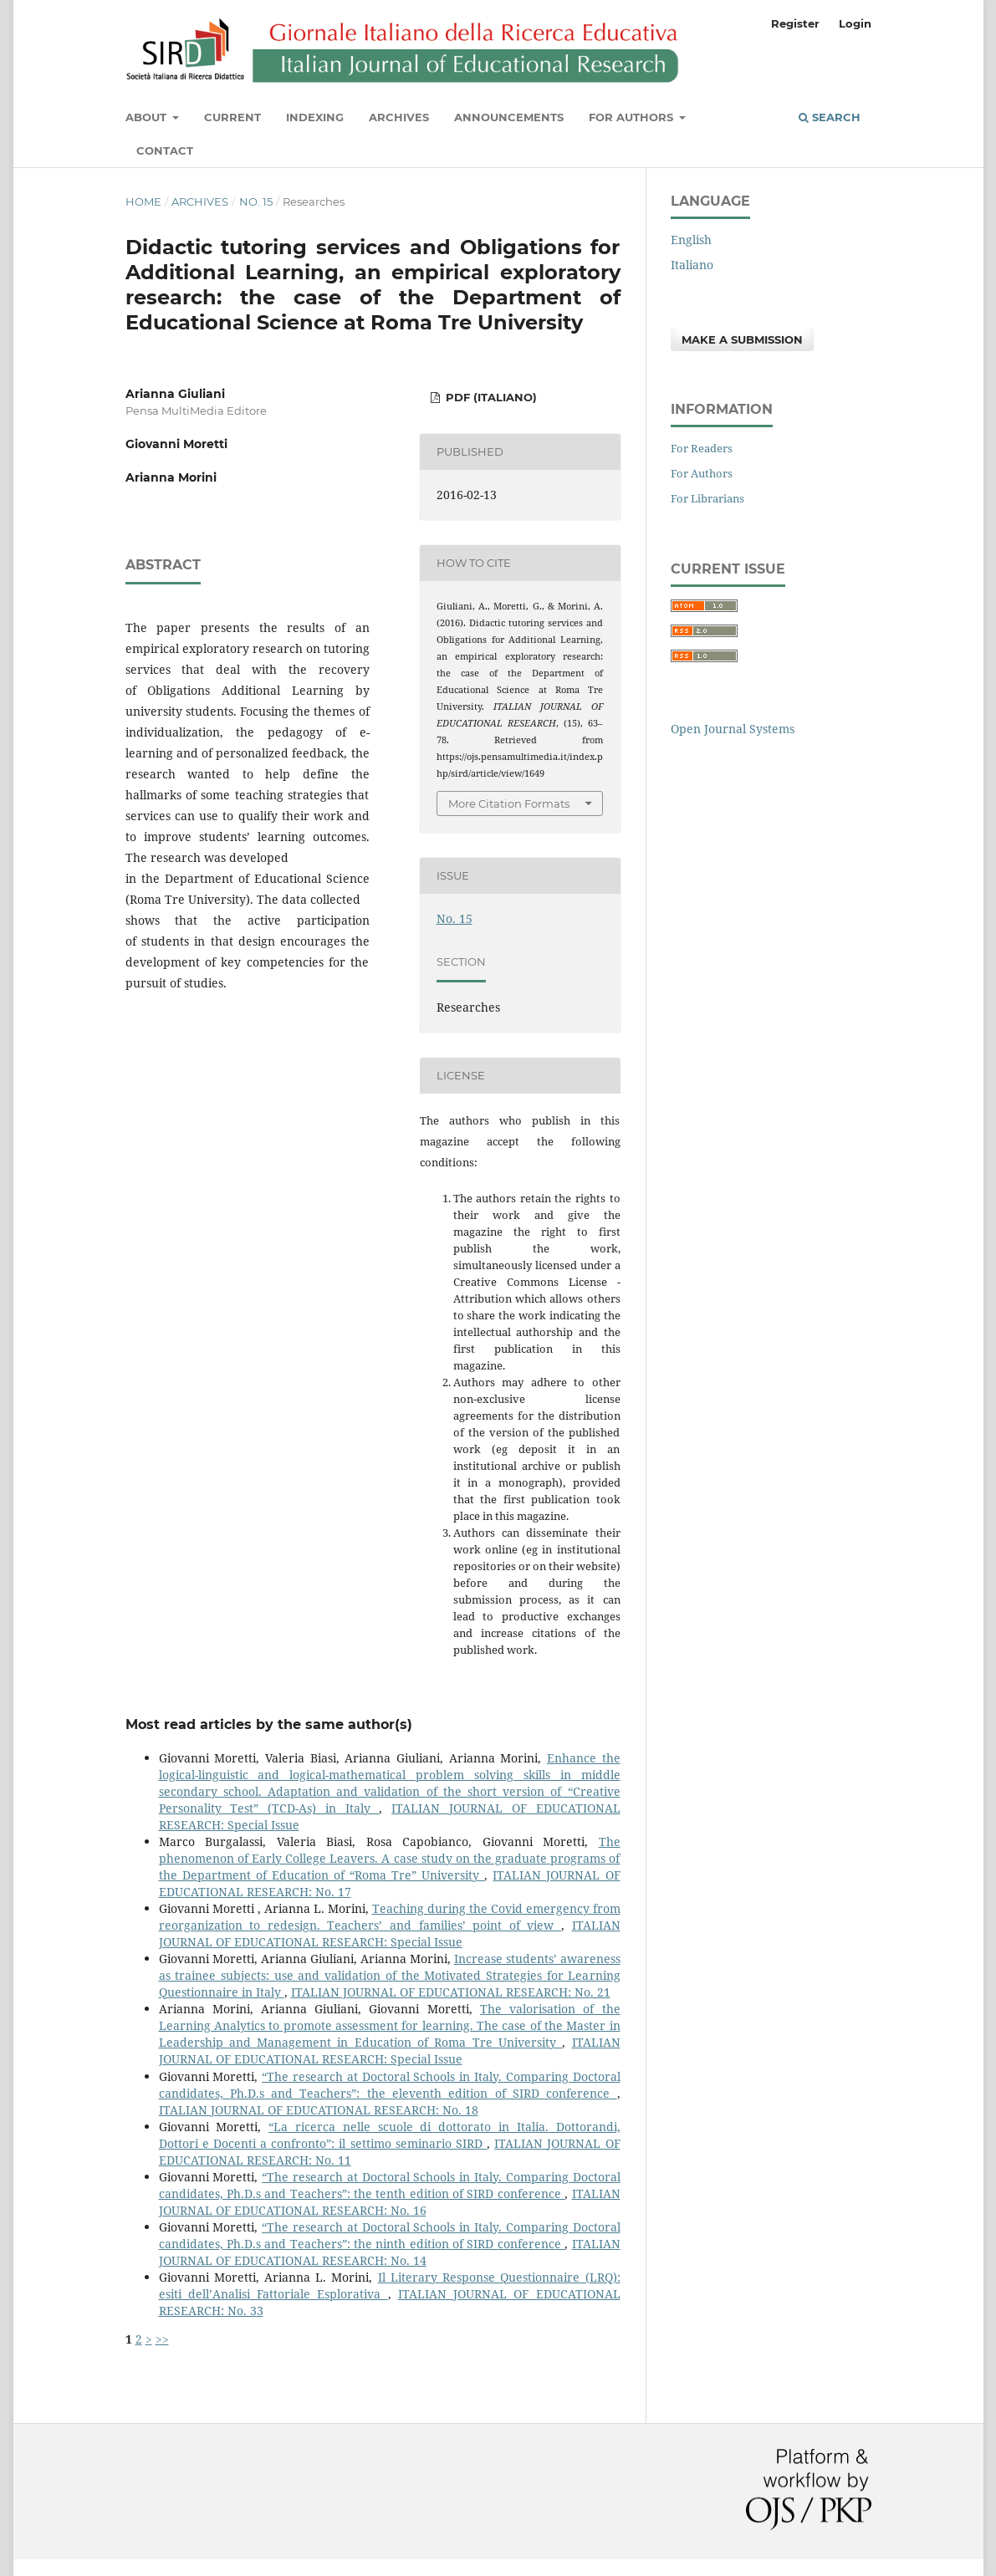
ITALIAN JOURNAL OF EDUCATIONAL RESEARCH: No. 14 (390, 2252)
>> (162, 2339)
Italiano (692, 265)
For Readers (702, 448)
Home (143, 201)
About (147, 117)
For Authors (633, 117)
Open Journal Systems (732, 729)
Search (830, 117)
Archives (399, 117)
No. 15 (256, 201)
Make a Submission (742, 339)
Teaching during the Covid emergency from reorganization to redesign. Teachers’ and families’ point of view (390, 1916)
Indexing (315, 117)
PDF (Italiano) (489, 397)
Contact (164, 150)
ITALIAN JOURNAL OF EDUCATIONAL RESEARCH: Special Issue (390, 1933)
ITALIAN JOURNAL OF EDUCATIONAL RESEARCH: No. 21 (450, 1992)
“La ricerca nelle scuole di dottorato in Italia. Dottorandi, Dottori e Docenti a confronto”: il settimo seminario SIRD (390, 2135)
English (691, 239)
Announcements (509, 117)
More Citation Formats (509, 803)
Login (855, 23)
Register (795, 23)
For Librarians (707, 498)
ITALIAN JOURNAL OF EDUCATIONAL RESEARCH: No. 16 (390, 2202)
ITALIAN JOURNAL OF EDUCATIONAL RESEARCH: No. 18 (318, 2110)
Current (232, 117)
